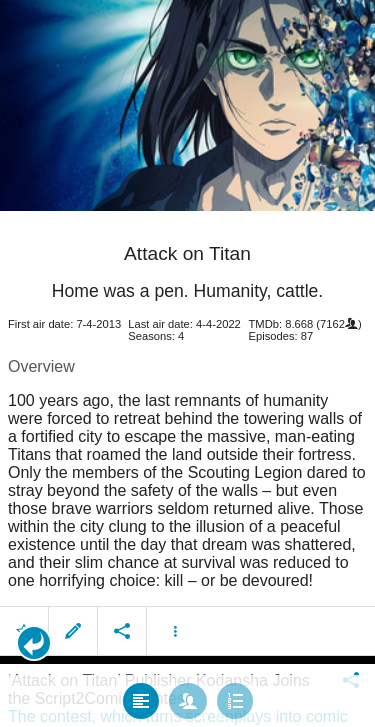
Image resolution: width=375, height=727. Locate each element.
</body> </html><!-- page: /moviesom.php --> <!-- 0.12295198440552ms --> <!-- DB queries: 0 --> (187, 363)
